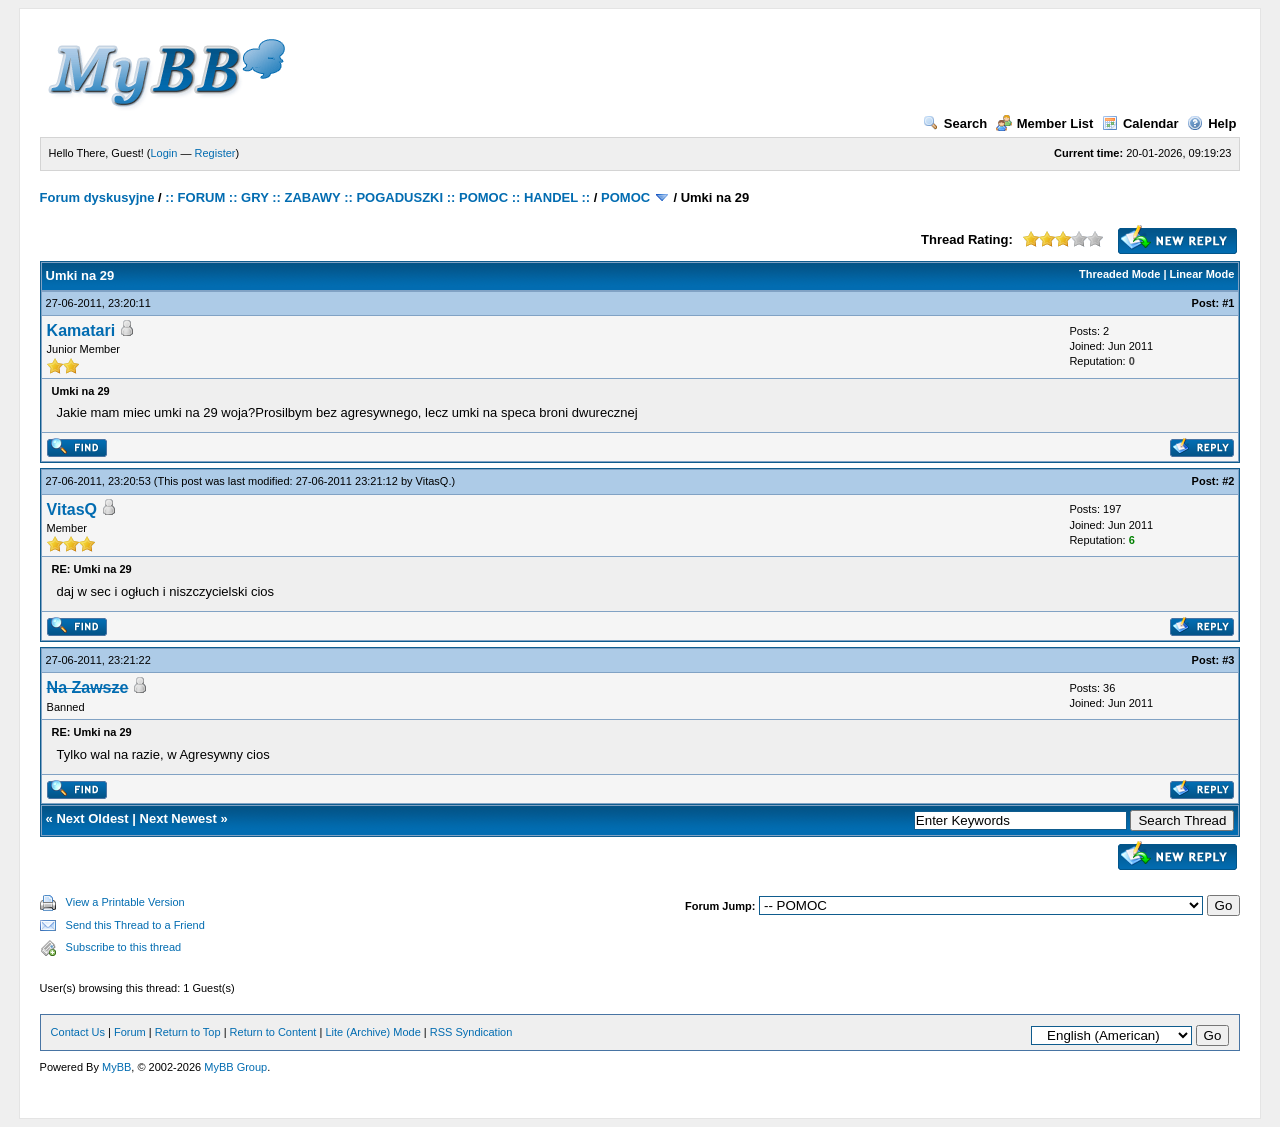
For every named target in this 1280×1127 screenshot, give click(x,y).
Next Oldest (92, 818)
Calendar (1140, 123)
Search (955, 123)
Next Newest (178, 818)
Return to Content (273, 1032)
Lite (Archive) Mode (372, 1032)
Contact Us (78, 1032)
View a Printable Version (125, 902)
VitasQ (432, 481)
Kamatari (81, 330)
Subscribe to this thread (124, 947)
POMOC (625, 197)
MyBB (116, 1067)
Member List (1045, 123)
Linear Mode (1202, 274)
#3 (1228, 660)
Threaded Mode (1119, 274)
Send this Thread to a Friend (135, 925)
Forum (130, 1032)
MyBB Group (235, 1067)
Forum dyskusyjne (97, 197)
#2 (1228, 481)
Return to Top (188, 1032)
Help (1211, 123)
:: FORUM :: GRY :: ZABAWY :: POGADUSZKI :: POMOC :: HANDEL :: (377, 197)
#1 (1228, 303)
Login (164, 153)
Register (215, 153)
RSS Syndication (471, 1032)
